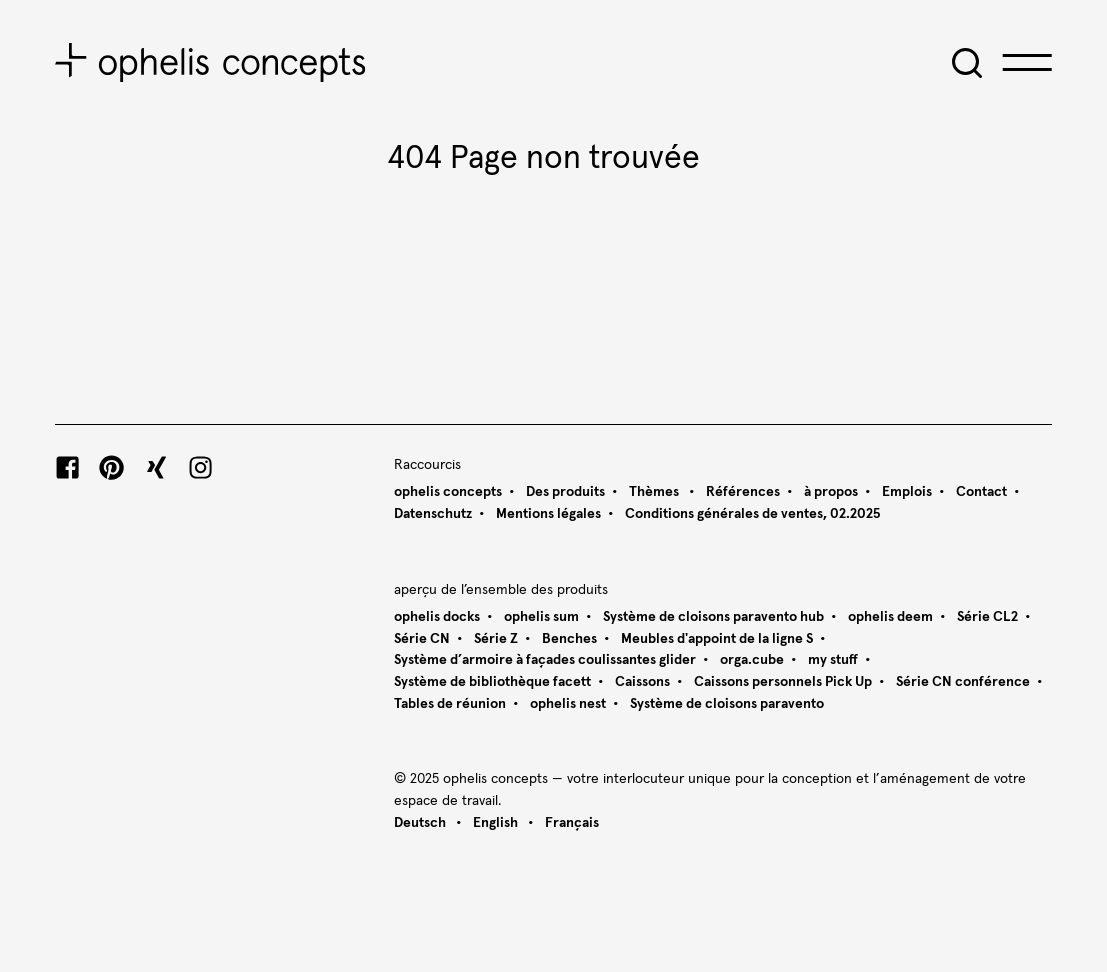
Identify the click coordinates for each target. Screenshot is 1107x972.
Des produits (565, 492)
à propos (831, 492)
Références (743, 492)
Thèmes (655, 492)
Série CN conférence (963, 682)
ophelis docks (437, 617)
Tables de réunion (450, 704)
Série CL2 (987, 617)
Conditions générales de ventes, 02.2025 (752, 514)
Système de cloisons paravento (727, 704)
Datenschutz (433, 514)
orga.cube (752, 660)
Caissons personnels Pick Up (783, 682)
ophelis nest (568, 704)
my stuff (833, 660)
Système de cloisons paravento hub (713, 617)
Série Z (496, 639)
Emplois (907, 492)
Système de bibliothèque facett (492, 682)
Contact (981, 492)
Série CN (422, 639)
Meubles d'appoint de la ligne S (717, 639)
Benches (569, 639)
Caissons (642, 682)
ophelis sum (541, 617)
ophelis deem (890, 617)
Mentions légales (548, 514)
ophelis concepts (448, 492)
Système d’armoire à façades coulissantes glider (545, 660)
